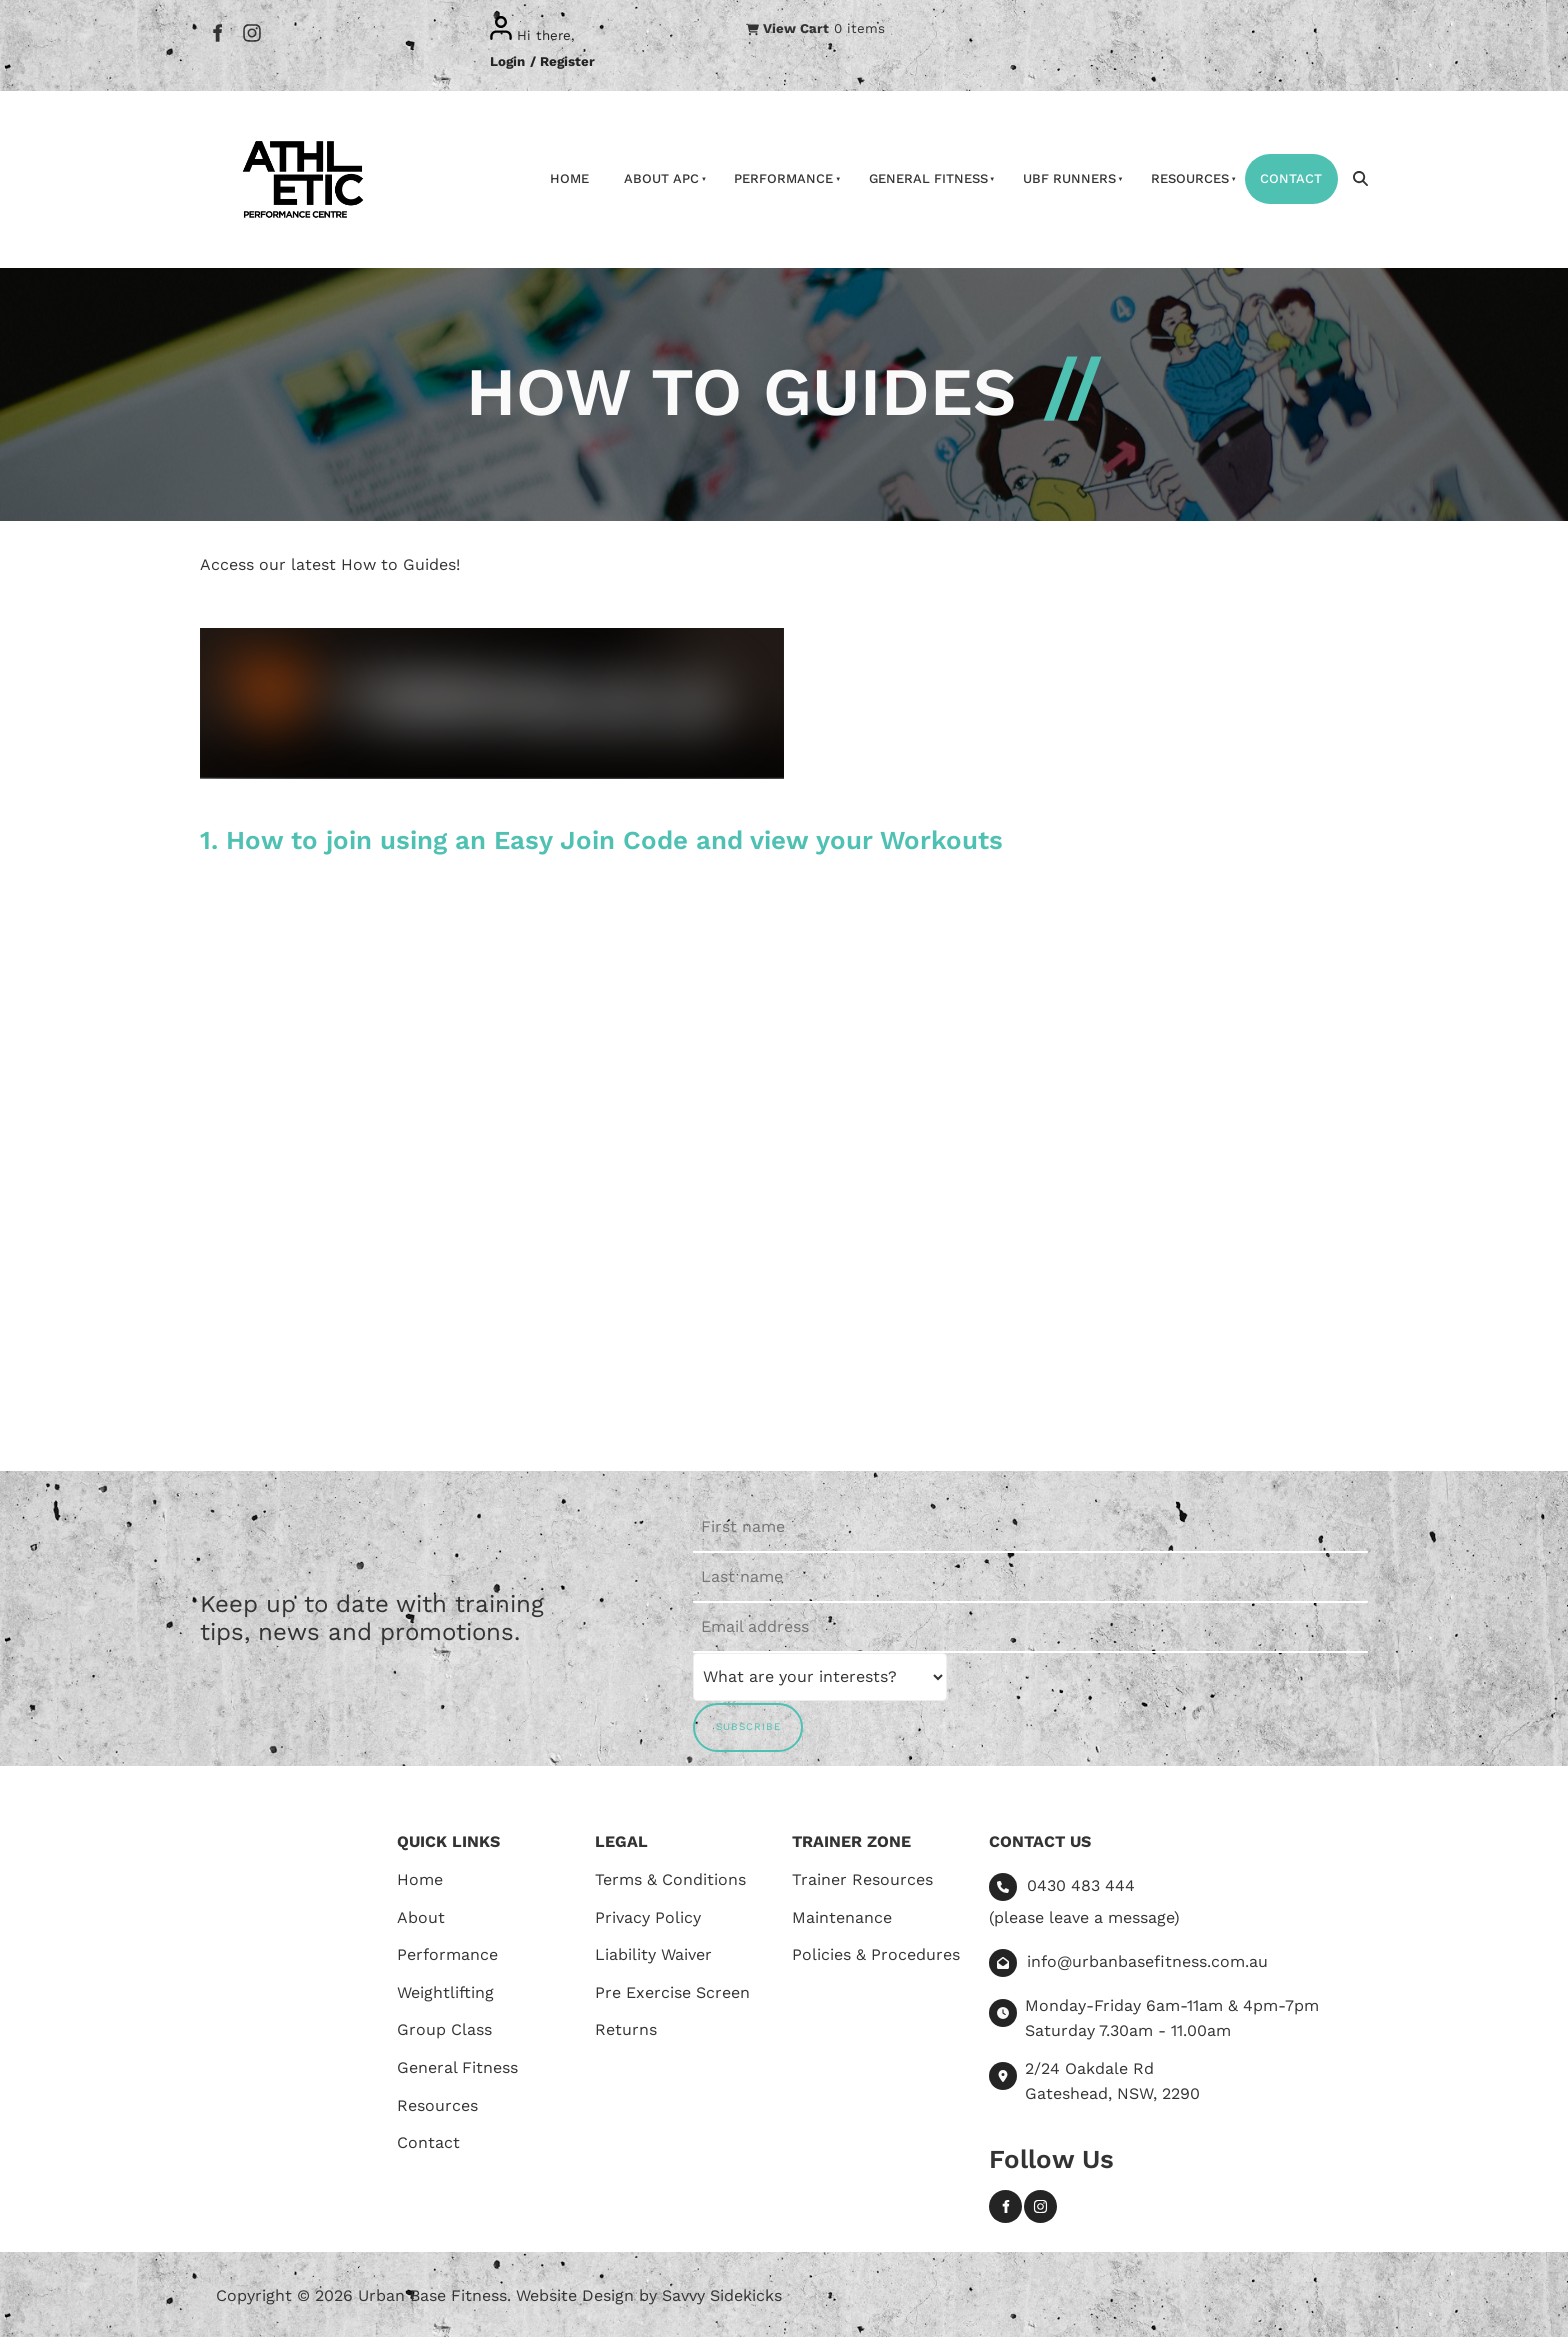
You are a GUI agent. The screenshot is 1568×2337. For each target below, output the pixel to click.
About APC (661, 178)
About (421, 1917)
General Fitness (928, 178)
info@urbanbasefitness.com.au (1147, 1961)
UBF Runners (1069, 178)
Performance (783, 178)
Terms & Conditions (670, 1879)
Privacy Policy (648, 1917)
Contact (1291, 178)
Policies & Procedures (876, 1954)
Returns (626, 2029)
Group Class (444, 2029)
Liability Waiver (653, 1954)
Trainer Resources (862, 1879)
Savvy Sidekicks (722, 2295)
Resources (1190, 178)
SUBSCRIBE (748, 1726)
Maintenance (842, 1917)
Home (569, 178)
